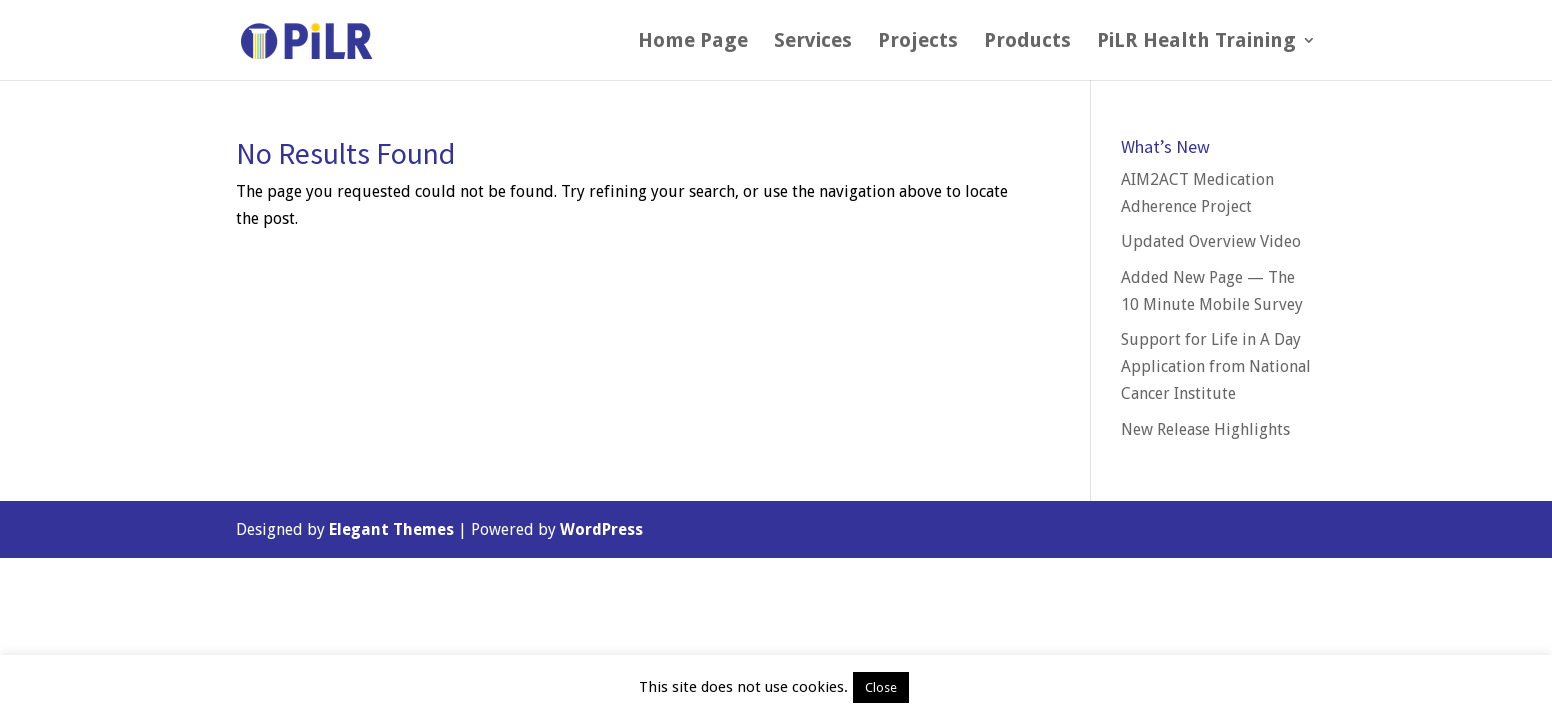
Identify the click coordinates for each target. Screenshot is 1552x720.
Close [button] (881, 687)
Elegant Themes (391, 529)
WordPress (601, 529)
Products (1027, 42)
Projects (918, 42)
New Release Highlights (1205, 429)
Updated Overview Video (1211, 241)
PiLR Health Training (1196, 42)
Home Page (693, 42)
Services (813, 42)
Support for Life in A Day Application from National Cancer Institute (1216, 366)
